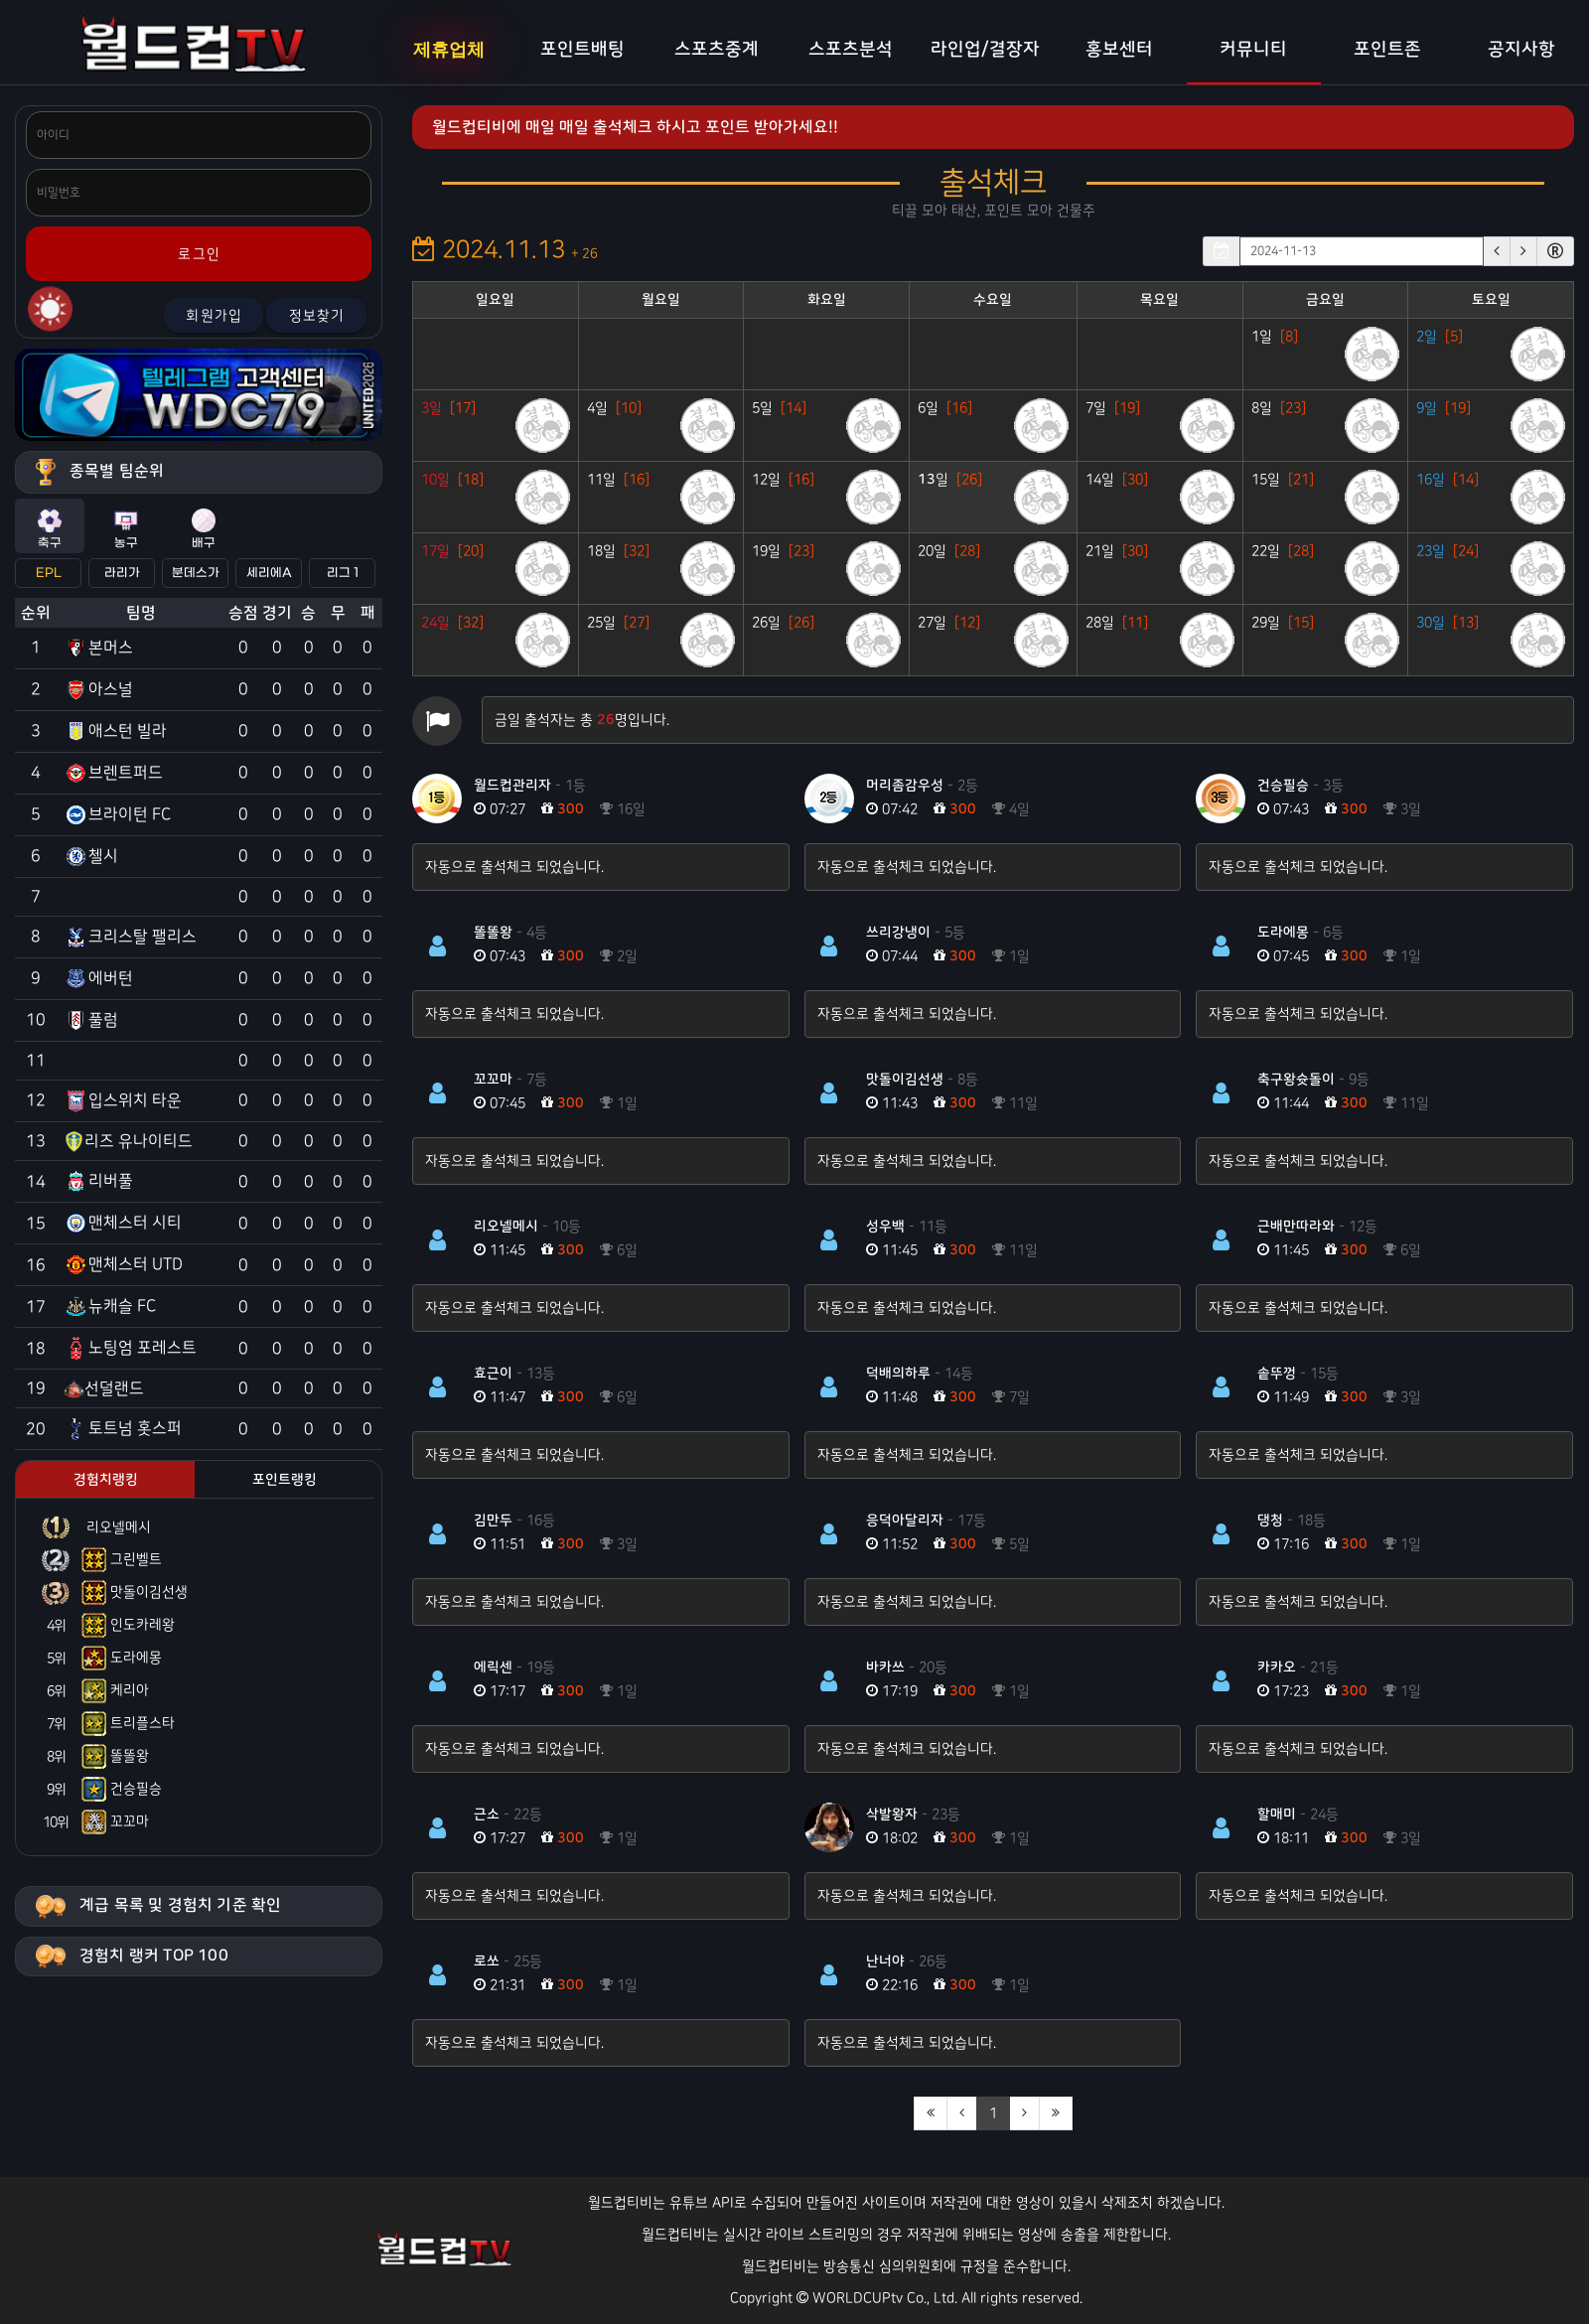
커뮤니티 (1253, 50)
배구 (204, 529)
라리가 (122, 573)
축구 (50, 529)
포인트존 (1387, 50)
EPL (49, 573)
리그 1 (343, 573)
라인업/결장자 (985, 50)
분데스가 (195, 573)
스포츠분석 (850, 50)
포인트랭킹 (284, 1480)
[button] (1497, 251)
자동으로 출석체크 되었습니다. (514, 867)
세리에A (269, 573)
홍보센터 (1119, 50)
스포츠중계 (716, 50)
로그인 (199, 254)
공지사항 (1521, 50)
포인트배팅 (582, 50)
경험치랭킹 (105, 1480)
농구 (126, 529)
